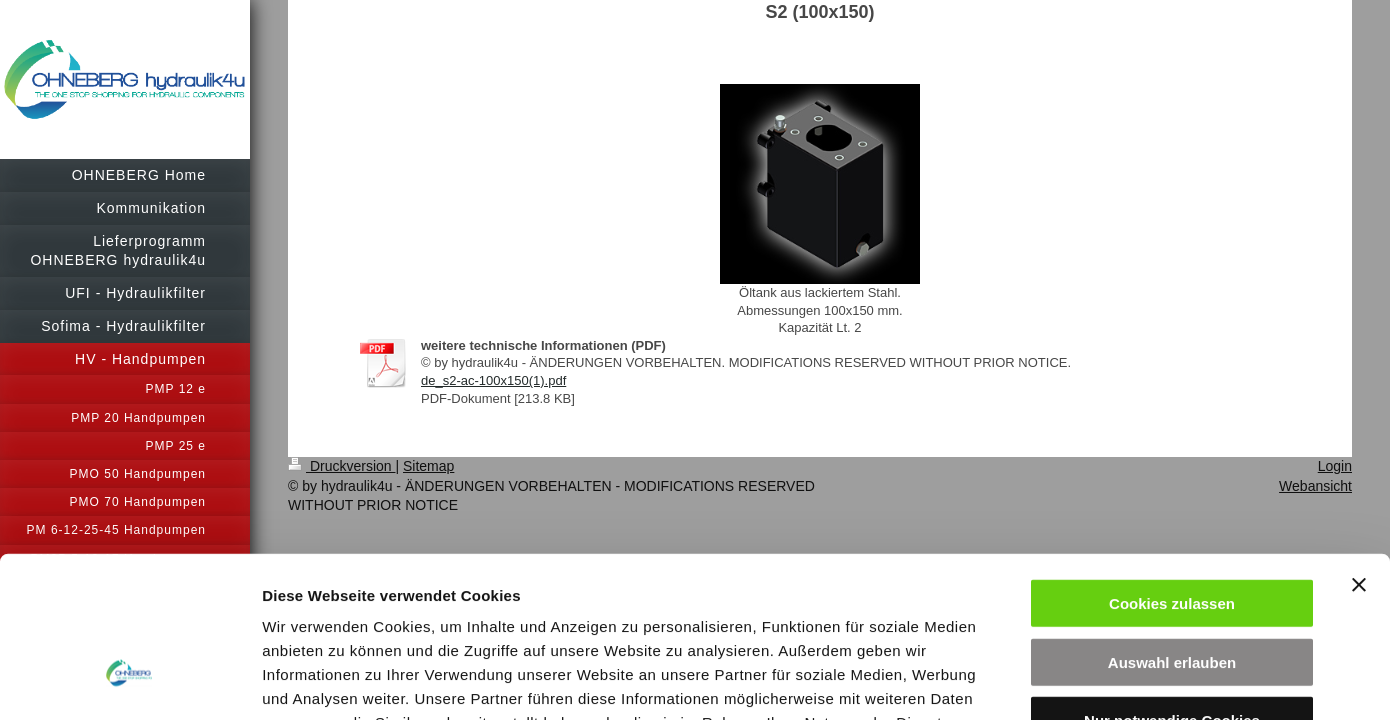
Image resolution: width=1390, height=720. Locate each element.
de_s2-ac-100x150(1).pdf (493, 380)
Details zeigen (1063, 680)
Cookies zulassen (1172, 456)
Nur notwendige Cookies (1172, 573)
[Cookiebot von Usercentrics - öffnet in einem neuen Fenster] (129, 681)
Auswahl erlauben (1172, 515)
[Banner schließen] (1359, 438)
